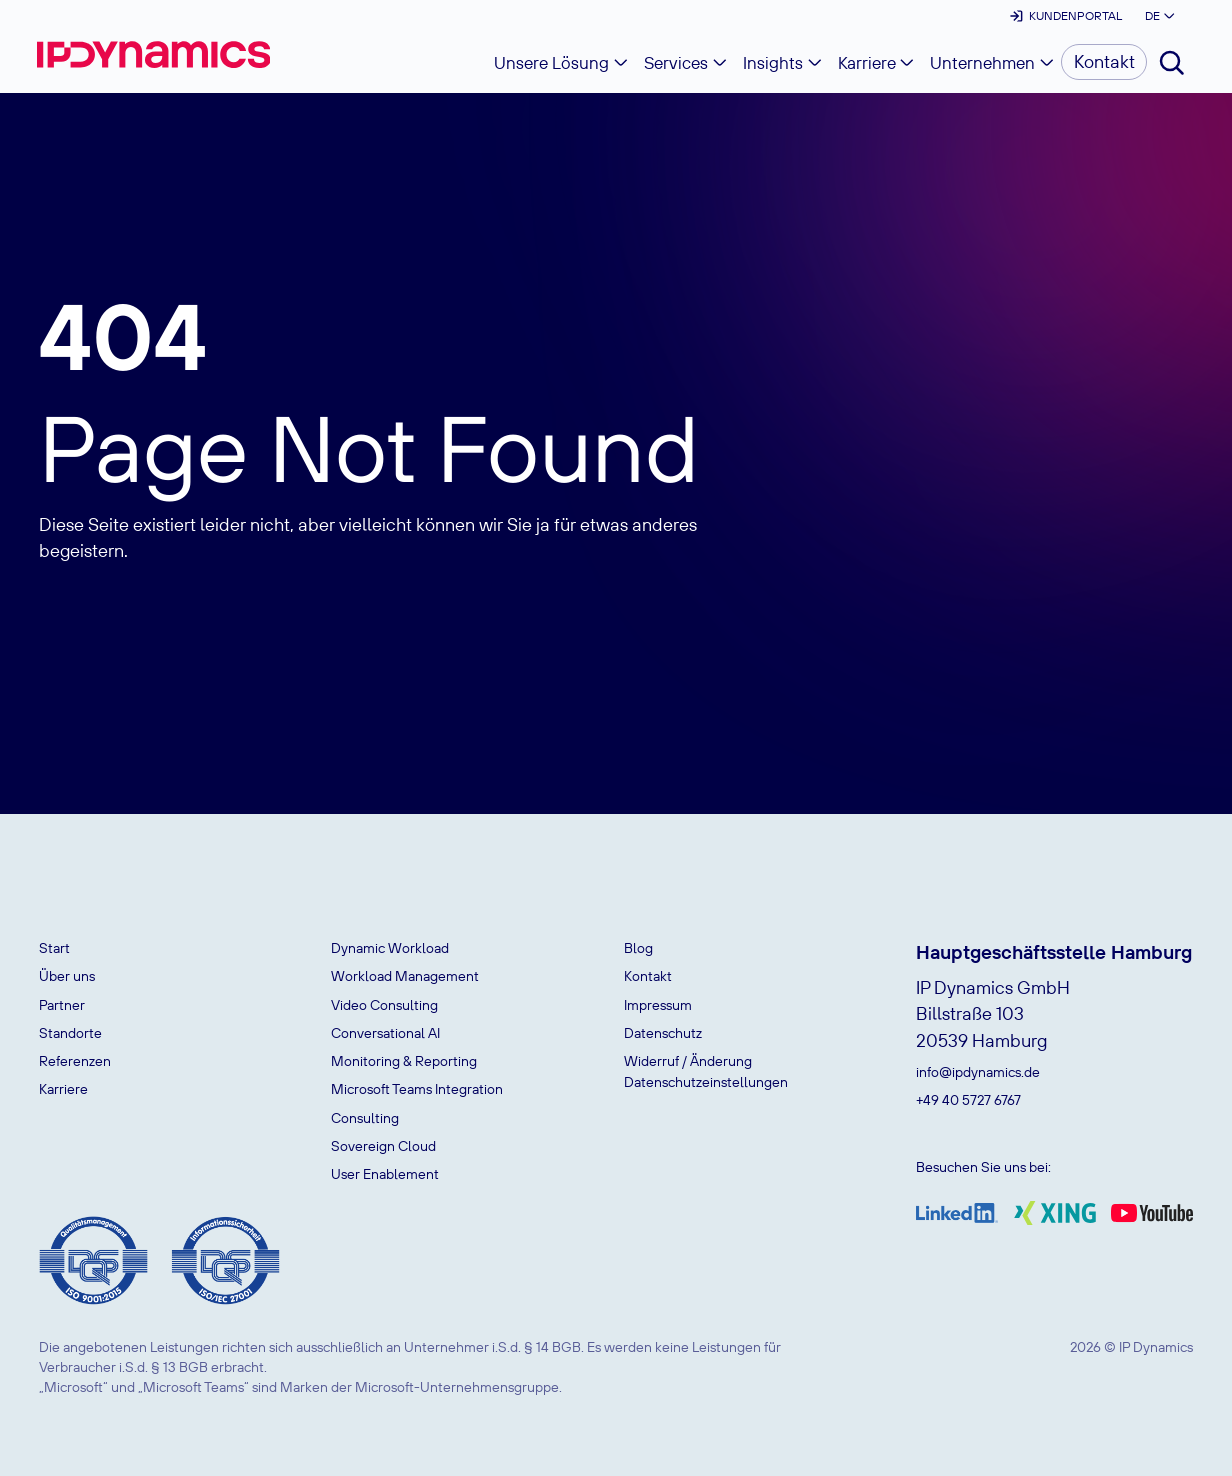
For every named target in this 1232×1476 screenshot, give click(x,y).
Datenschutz (663, 1033)
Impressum (658, 1005)
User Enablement (385, 1174)
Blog (638, 948)
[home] (154, 54)
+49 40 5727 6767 (968, 1100)
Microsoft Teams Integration (417, 1089)
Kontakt (648, 976)
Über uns (67, 976)
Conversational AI (385, 1033)
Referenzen (75, 1061)
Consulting (365, 1118)
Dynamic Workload (390, 948)
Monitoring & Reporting (404, 1061)
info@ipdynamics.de (978, 1072)
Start (54, 948)
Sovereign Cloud (383, 1146)
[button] (1158, 15)
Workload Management (405, 976)
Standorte (70, 1033)
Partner (62, 1005)
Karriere (63, 1089)
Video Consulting (384, 1005)
